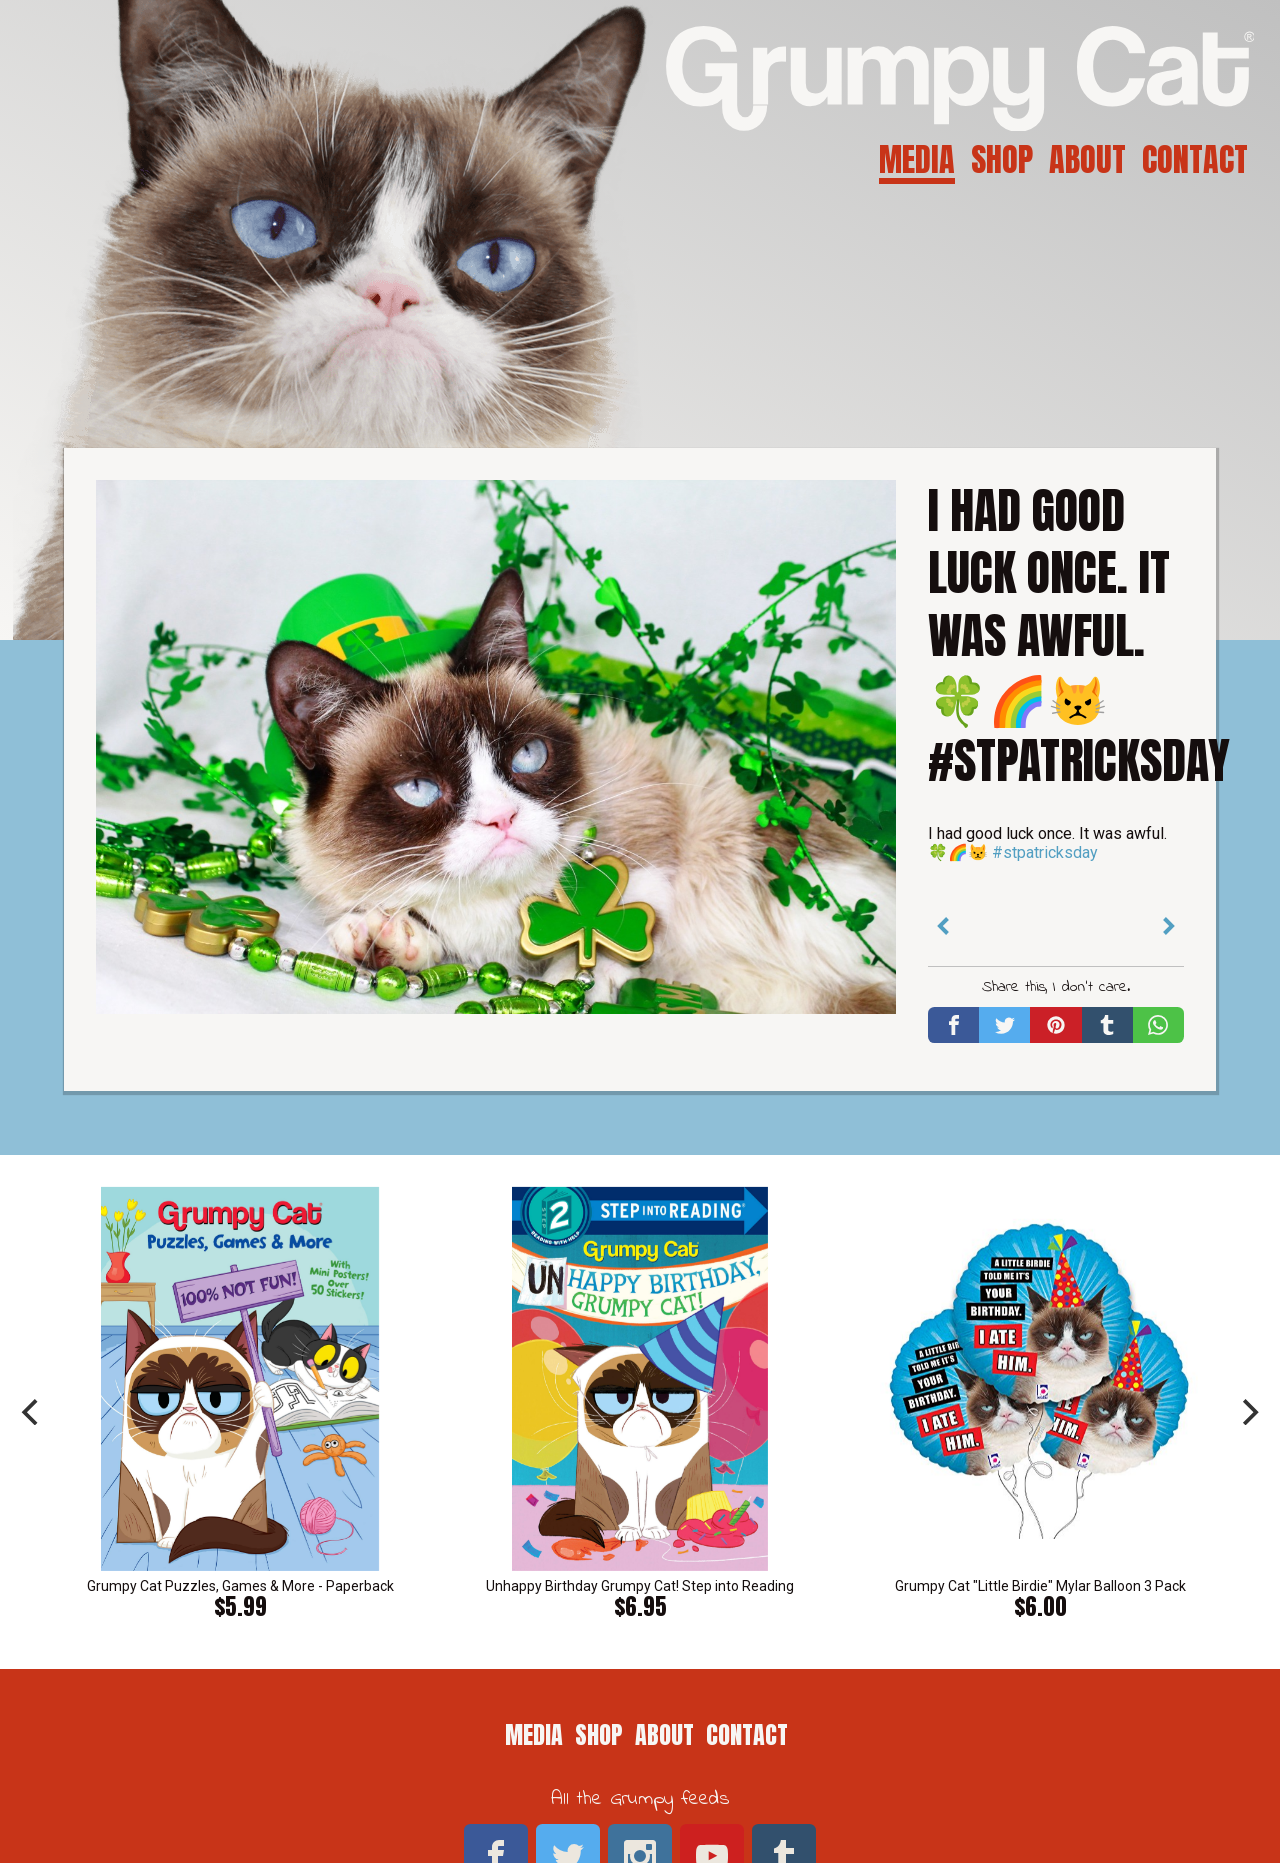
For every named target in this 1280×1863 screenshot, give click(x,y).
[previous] (32, 1412)
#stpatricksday (1045, 852)
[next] (1248, 1412)
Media (917, 159)
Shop (1002, 159)
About (1087, 159)
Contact (1195, 159)
